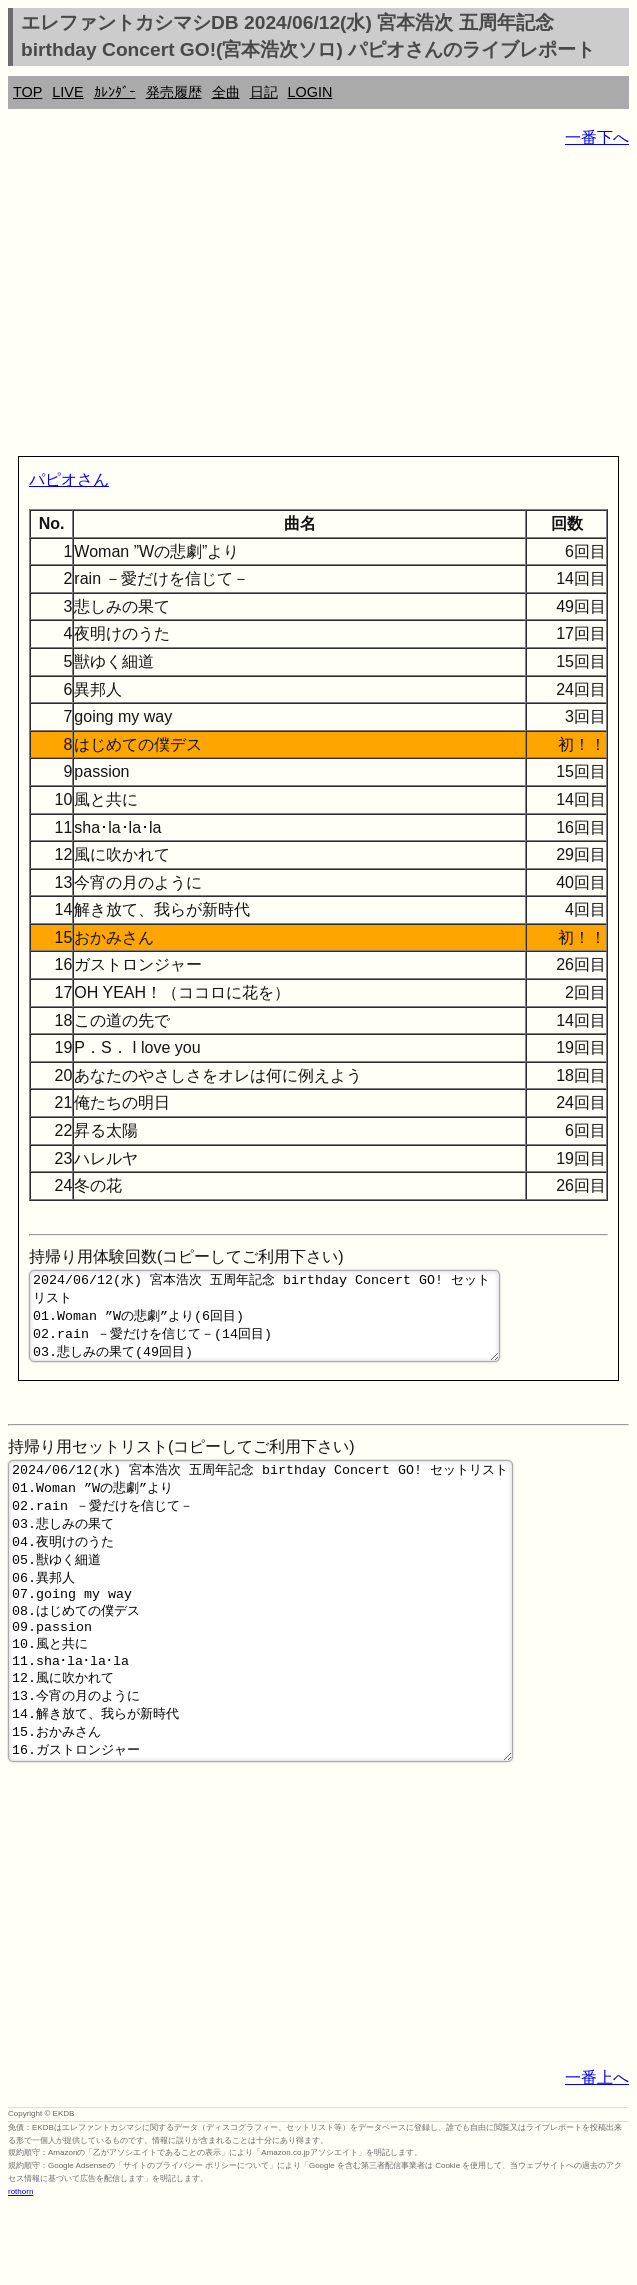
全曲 (226, 92)
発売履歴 (174, 92)
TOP (27, 92)
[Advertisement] (318, 306)
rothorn (20, 2269)
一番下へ (597, 137)
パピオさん (69, 479)
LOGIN (310, 92)
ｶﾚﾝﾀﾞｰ (115, 92)
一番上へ (597, 2155)
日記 (264, 92)
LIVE (67, 92)
